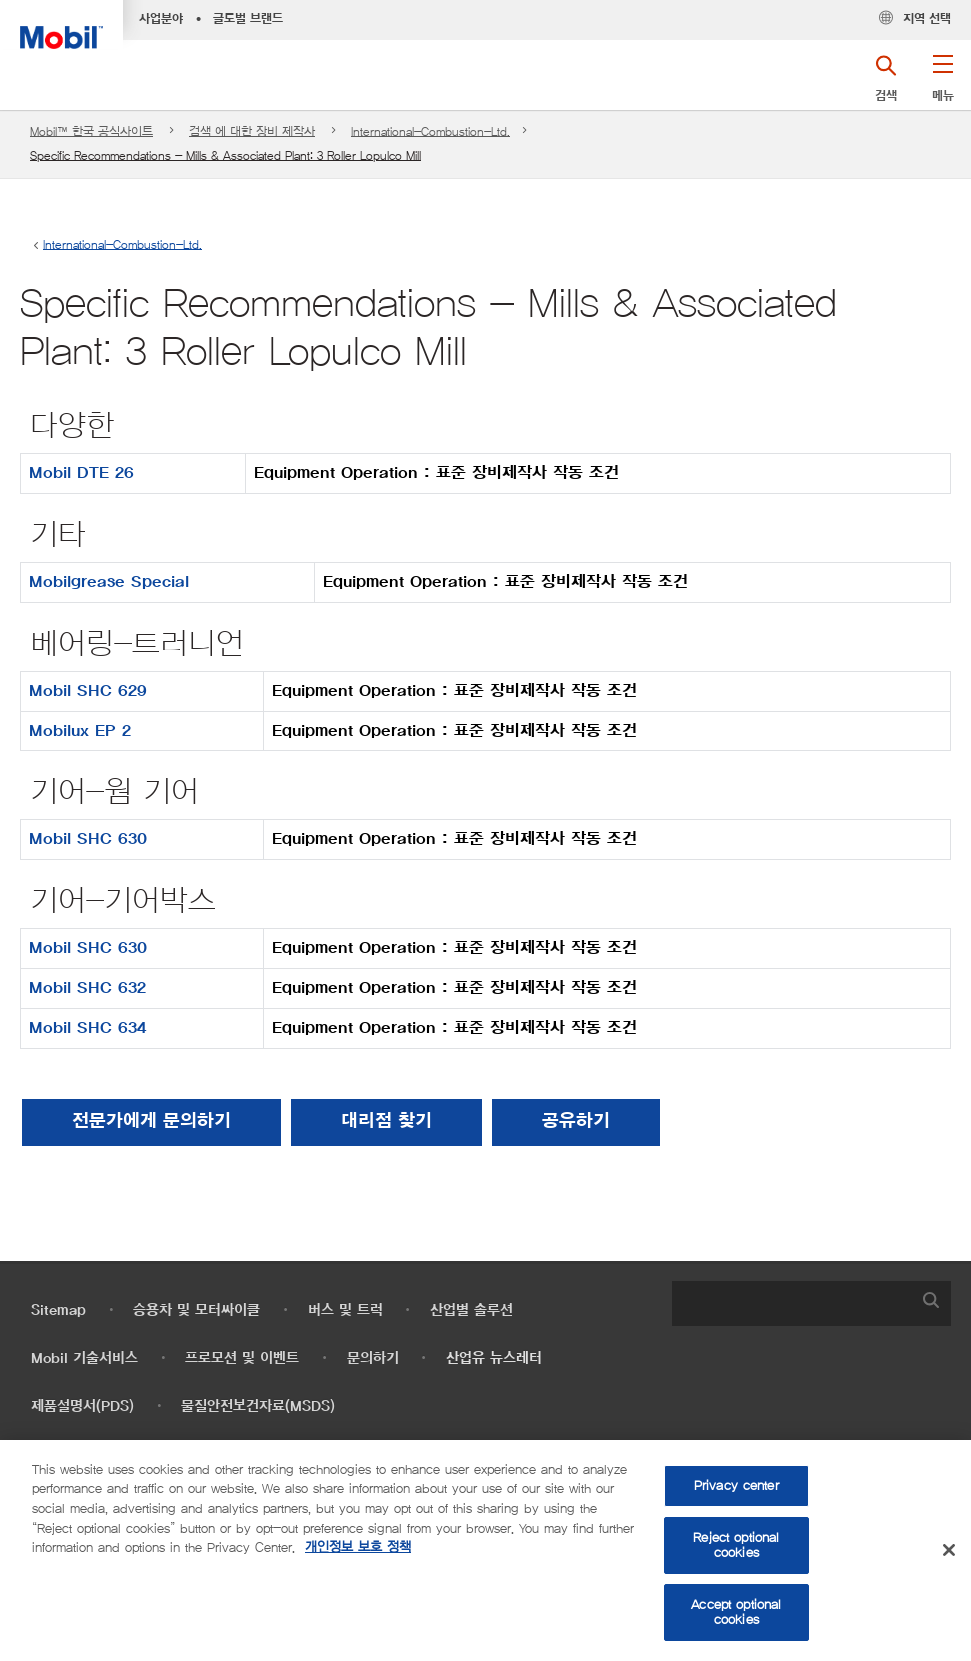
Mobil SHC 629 (88, 691)
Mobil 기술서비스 (84, 1358)
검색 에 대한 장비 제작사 (252, 131)
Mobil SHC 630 (88, 839)
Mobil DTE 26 (81, 473)
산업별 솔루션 (471, 1310)
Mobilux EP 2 (80, 731)
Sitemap (58, 1310)
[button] (942, 85)
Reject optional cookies (736, 1545)
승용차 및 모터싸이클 (196, 1310)
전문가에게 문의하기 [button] (151, 1122)
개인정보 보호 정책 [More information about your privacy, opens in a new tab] (358, 1547)
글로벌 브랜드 (248, 19)
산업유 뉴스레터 (494, 1358)
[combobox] (811, 1303)
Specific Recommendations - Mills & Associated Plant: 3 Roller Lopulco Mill (225, 155)
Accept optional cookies (736, 1612)
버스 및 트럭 (345, 1310)
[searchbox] (791, 1303)
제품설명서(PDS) (82, 1406)
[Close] (949, 1550)
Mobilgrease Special (109, 582)
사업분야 (161, 19)
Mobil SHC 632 (87, 988)
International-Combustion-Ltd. (430, 131)
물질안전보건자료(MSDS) (258, 1406)
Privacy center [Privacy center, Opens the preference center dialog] (736, 1485)
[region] (485, 1550)
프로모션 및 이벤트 (242, 1358)
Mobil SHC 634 (87, 1028)
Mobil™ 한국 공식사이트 (91, 131)
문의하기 (373, 1358)
